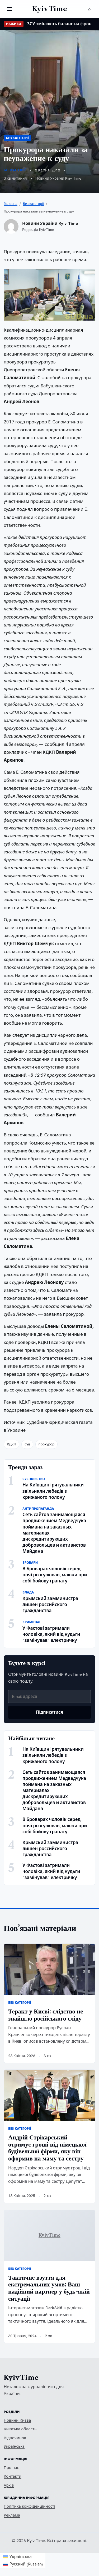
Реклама (12, 2515)
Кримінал (31, 1622)
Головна (10, 203)
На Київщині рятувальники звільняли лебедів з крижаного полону (53, 1491)
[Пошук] (89, 9)
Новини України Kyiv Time (50, 223)
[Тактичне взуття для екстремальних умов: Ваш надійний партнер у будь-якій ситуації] (49, 2235)
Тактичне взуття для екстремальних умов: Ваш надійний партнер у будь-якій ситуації (49, 2288)
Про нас (11, 2467)
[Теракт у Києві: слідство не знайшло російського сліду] (49, 1969)
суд (27, 1444)
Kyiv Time (21, 2377)
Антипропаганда (38, 1508)
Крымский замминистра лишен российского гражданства (50, 1604)
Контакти (12, 2476)
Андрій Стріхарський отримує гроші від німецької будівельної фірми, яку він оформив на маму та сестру (47, 2148)
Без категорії (17, 138)
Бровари (30, 1562)
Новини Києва (17, 2420)
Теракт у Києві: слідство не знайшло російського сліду (45, 2015)
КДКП (11, 1444)
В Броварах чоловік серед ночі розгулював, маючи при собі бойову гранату (54, 1575)
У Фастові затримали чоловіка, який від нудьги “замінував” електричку (51, 1634)
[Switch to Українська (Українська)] (22, 2556)
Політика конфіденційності (29, 2506)
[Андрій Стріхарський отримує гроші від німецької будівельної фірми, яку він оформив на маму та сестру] (49, 2095)
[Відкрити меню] (9, 9)
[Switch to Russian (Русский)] (22, 2564)
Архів (9, 2485)
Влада (28, 1592)
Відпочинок (15, 2438)
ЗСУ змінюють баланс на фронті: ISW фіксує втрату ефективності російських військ (61, 24)
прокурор (47, 1444)
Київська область (20, 2429)
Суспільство (33, 1479)
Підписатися (49, 1712)
